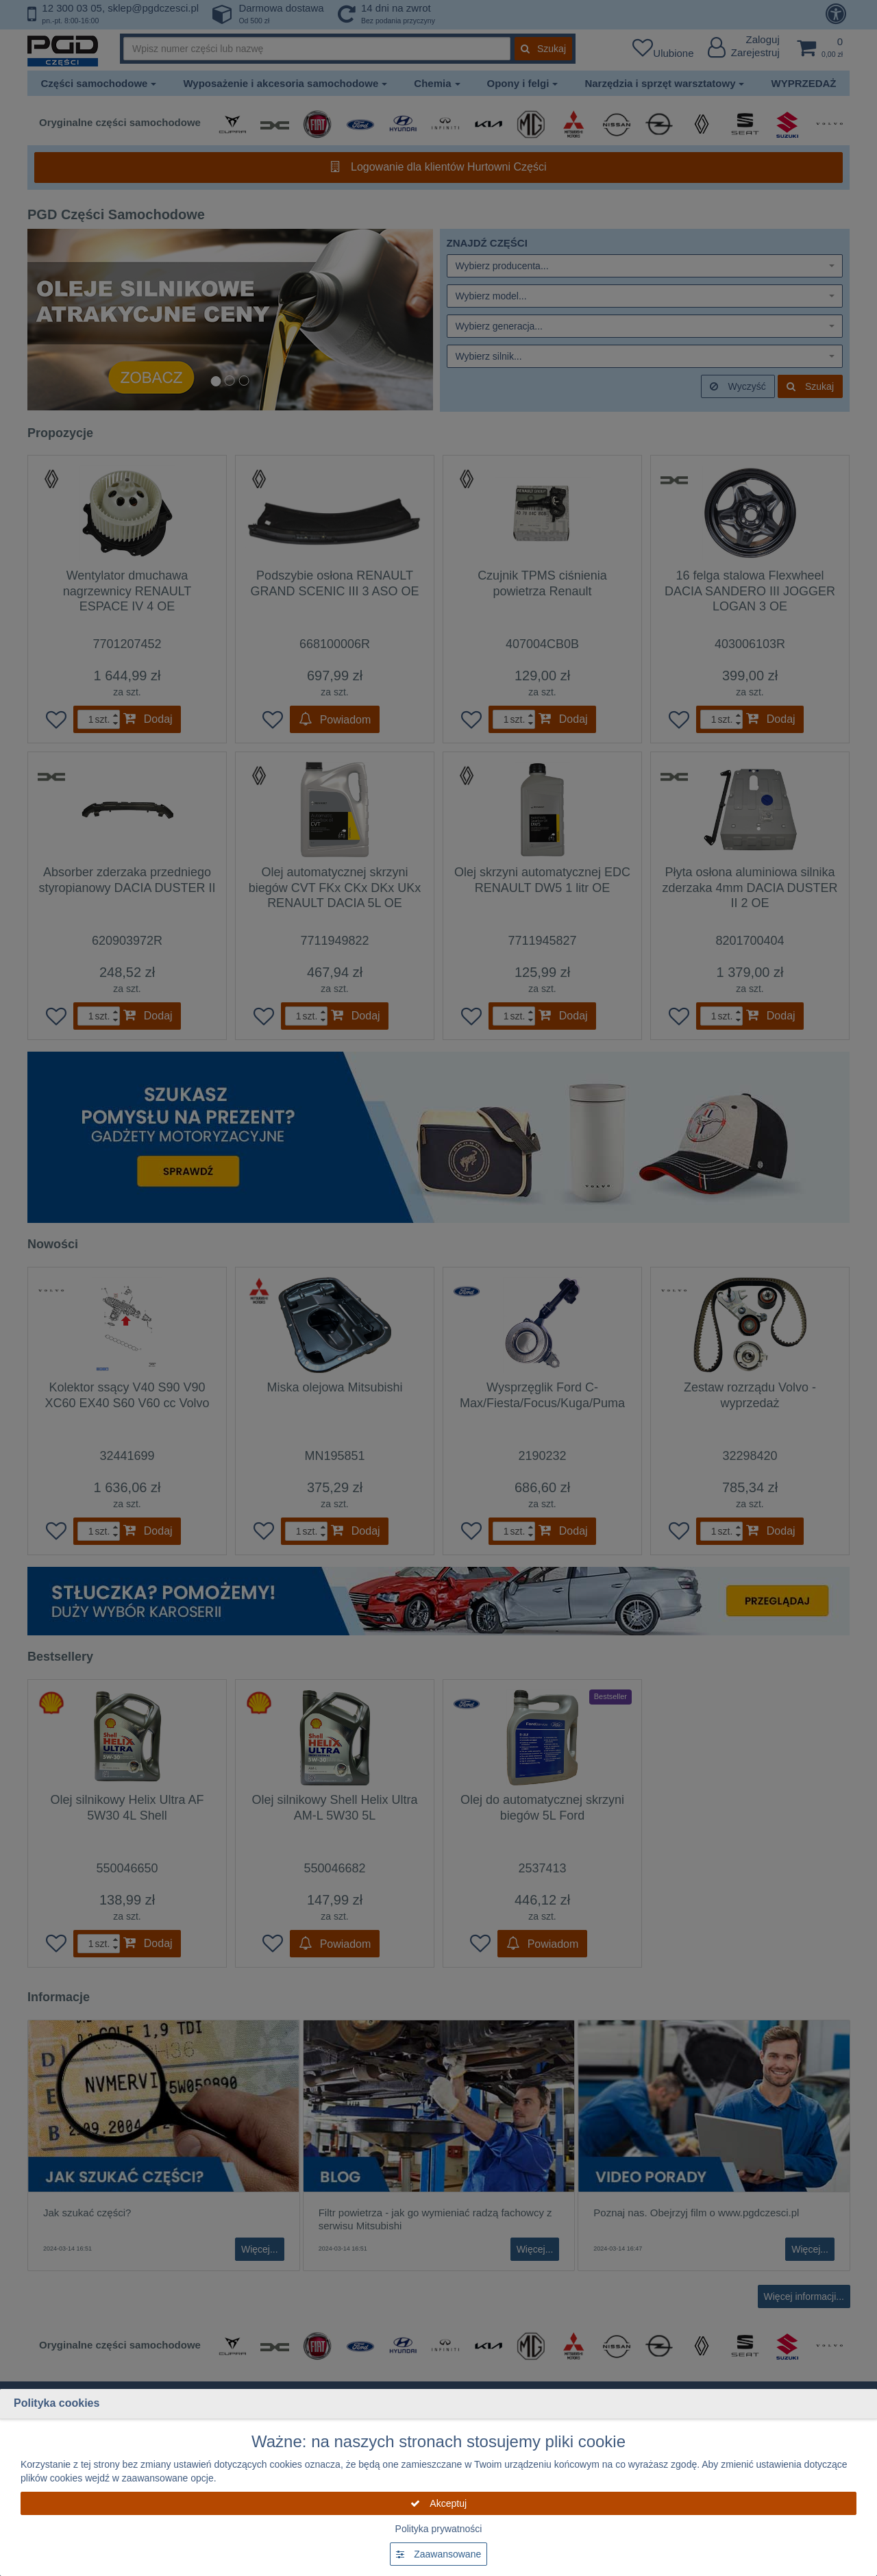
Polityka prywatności (438, 2528)
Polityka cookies (56, 2403)
